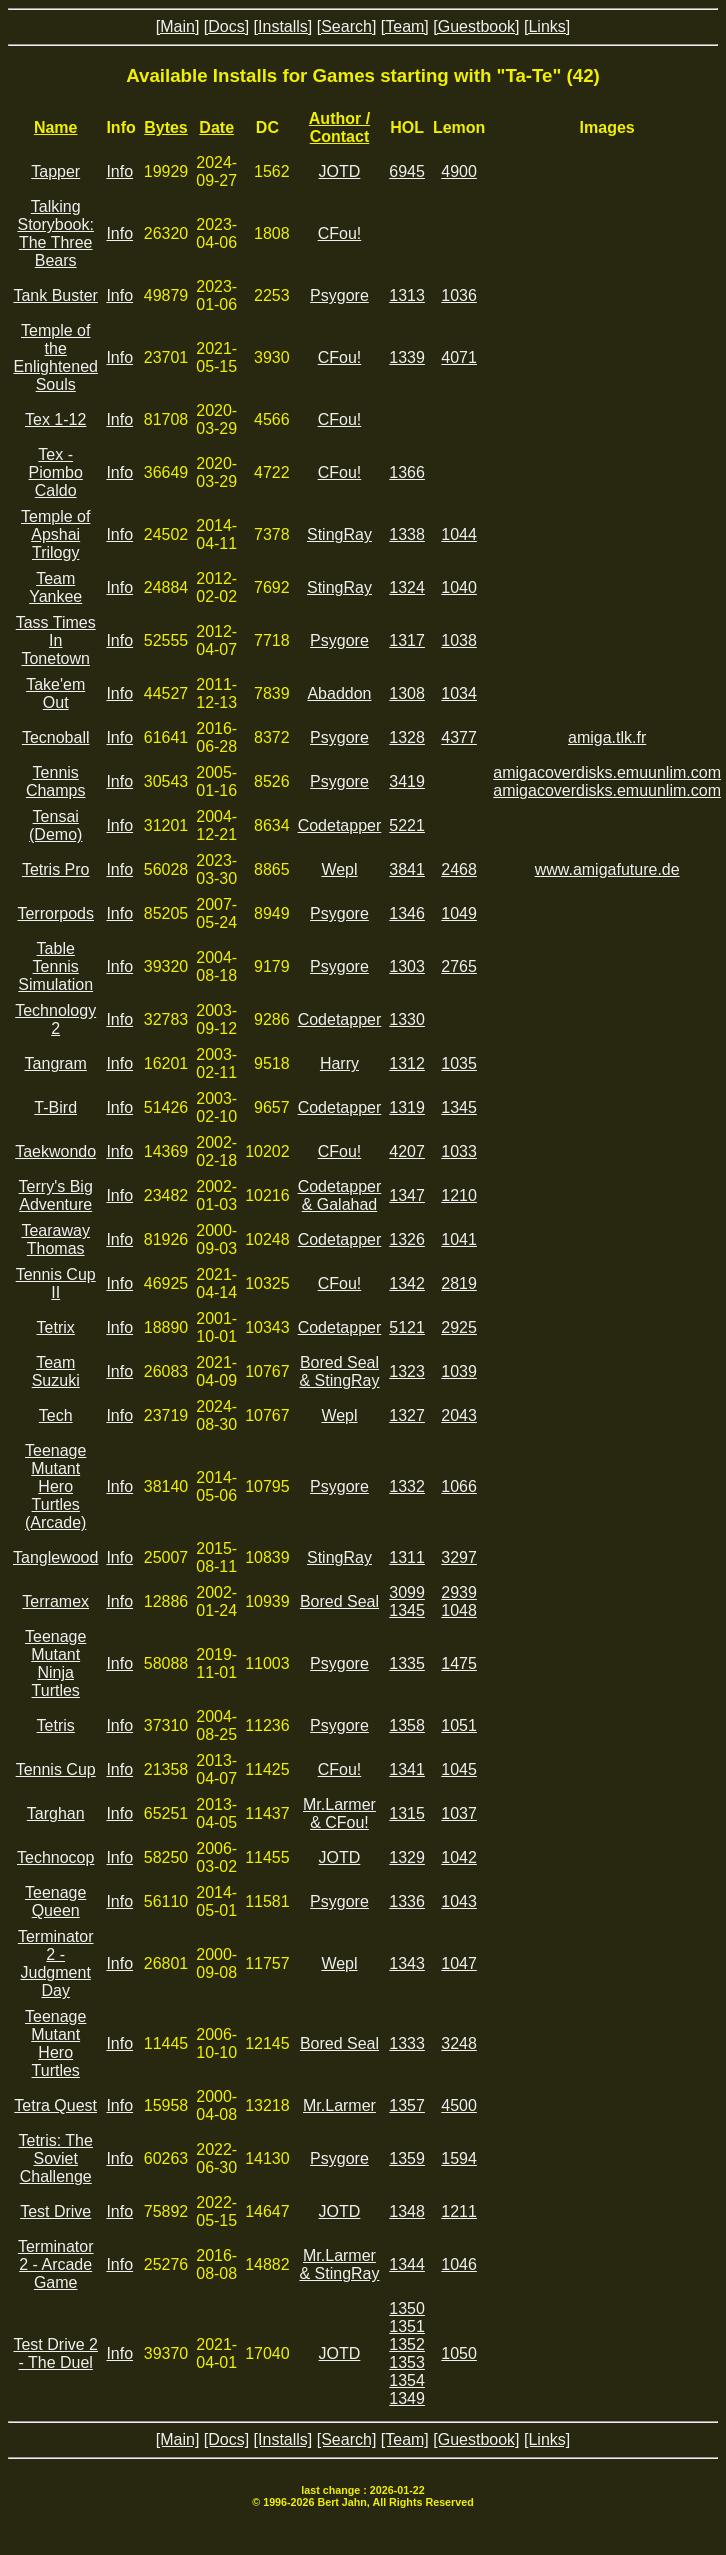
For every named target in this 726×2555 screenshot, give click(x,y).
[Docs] (226, 26)
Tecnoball (56, 737)
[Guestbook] (476, 26)
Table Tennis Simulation (55, 966)
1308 (407, 693)
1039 (459, 1371)
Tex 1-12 (55, 419)
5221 (407, 825)
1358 (407, 1725)
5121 (407, 1327)
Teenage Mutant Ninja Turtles (55, 1663)
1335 (407, 1663)
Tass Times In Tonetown (56, 640)
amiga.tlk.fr (607, 737)
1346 (407, 913)
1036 (459, 295)
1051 (459, 1725)
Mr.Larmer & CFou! (339, 1813)
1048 (459, 1610)
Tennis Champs (56, 781)
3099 (407, 1592)
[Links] (547, 26)
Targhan (56, 1813)
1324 (407, 587)
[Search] (347, 26)
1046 (459, 2264)
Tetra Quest (55, 2105)
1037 (459, 1813)
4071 (459, 357)
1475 (459, 1663)
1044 (459, 534)
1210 (459, 1195)
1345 (459, 1107)
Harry (339, 1063)
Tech (56, 1415)
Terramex (55, 1601)
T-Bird (55, 1107)
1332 (407, 1486)
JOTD (340, 171)
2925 (459, 1327)
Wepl (339, 869)
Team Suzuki (56, 1371)
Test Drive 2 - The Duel (55, 2353)
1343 (407, 1963)
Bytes (166, 127)
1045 (459, 1769)
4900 (459, 171)
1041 (459, 1239)
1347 (407, 1195)
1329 (407, 1857)
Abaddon (339, 693)
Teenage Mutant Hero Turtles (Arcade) (55, 1486)
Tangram (56, 1063)
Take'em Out (55, 693)
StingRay (339, 534)
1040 (459, 587)
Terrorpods (55, 913)
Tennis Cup (56, 1769)
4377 (459, 737)
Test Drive (55, 2211)
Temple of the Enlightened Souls (55, 357)
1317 (407, 640)
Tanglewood (55, 1557)
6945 (407, 171)
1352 (407, 2344)
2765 (459, 966)
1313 (407, 295)
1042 (459, 1857)
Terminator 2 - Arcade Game (56, 2264)
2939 (459, 1592)
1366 (407, 472)
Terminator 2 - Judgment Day (56, 1963)
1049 (459, 913)
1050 (459, 2353)
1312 (407, 1063)
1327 (407, 1415)
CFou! (340, 233)
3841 (407, 869)
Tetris (56, 1725)
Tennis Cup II (56, 1283)
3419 (407, 781)
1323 (407, 1371)
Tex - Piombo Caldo (56, 472)
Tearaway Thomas (55, 1239)
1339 (407, 357)
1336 (407, 1901)
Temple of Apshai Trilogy (55, 534)
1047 (459, 1963)
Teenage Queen (55, 1901)
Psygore (339, 295)
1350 (407, 2308)
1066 (459, 1486)
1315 (407, 1813)
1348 (407, 2211)
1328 (407, 737)
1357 (407, 2105)
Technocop (55, 1857)
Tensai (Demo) (55, 825)
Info (119, 171)
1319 (407, 1107)
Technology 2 (55, 1019)
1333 (407, 2043)
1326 (407, 1239)
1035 (459, 1063)
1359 (407, 2158)
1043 (459, 1901)
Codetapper (340, 825)
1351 (407, 2326)
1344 (407, 2264)
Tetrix (56, 1327)
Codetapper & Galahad (340, 1195)
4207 (407, 1151)
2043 (459, 1415)
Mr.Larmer (339, 2105)
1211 (459, 2211)
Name (56, 127)
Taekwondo (55, 1151)
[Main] (178, 26)
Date (216, 127)
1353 (407, 2362)
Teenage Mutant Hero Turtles (55, 2043)
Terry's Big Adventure (56, 1195)
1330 (407, 1019)
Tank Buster (55, 295)
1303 (407, 966)
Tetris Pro (56, 869)
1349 (407, 2398)
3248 (459, 2043)
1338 (407, 534)
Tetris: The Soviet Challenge (56, 2158)
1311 (407, 1557)
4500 (459, 2105)
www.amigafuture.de (607, 869)
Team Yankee (55, 587)
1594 (459, 2158)
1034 (459, 693)
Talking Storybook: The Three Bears (55, 233)
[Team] (405, 26)
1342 (407, 1283)
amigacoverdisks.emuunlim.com (607, 772)
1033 (459, 1151)
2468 (459, 869)
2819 (459, 1283)
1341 (407, 1769)
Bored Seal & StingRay (339, 1371)
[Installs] (283, 26)
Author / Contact (339, 127)
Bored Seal (339, 1601)
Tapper (55, 171)
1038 (459, 640)
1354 (407, 2380)
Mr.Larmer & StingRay (339, 2264)
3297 (459, 1557)
